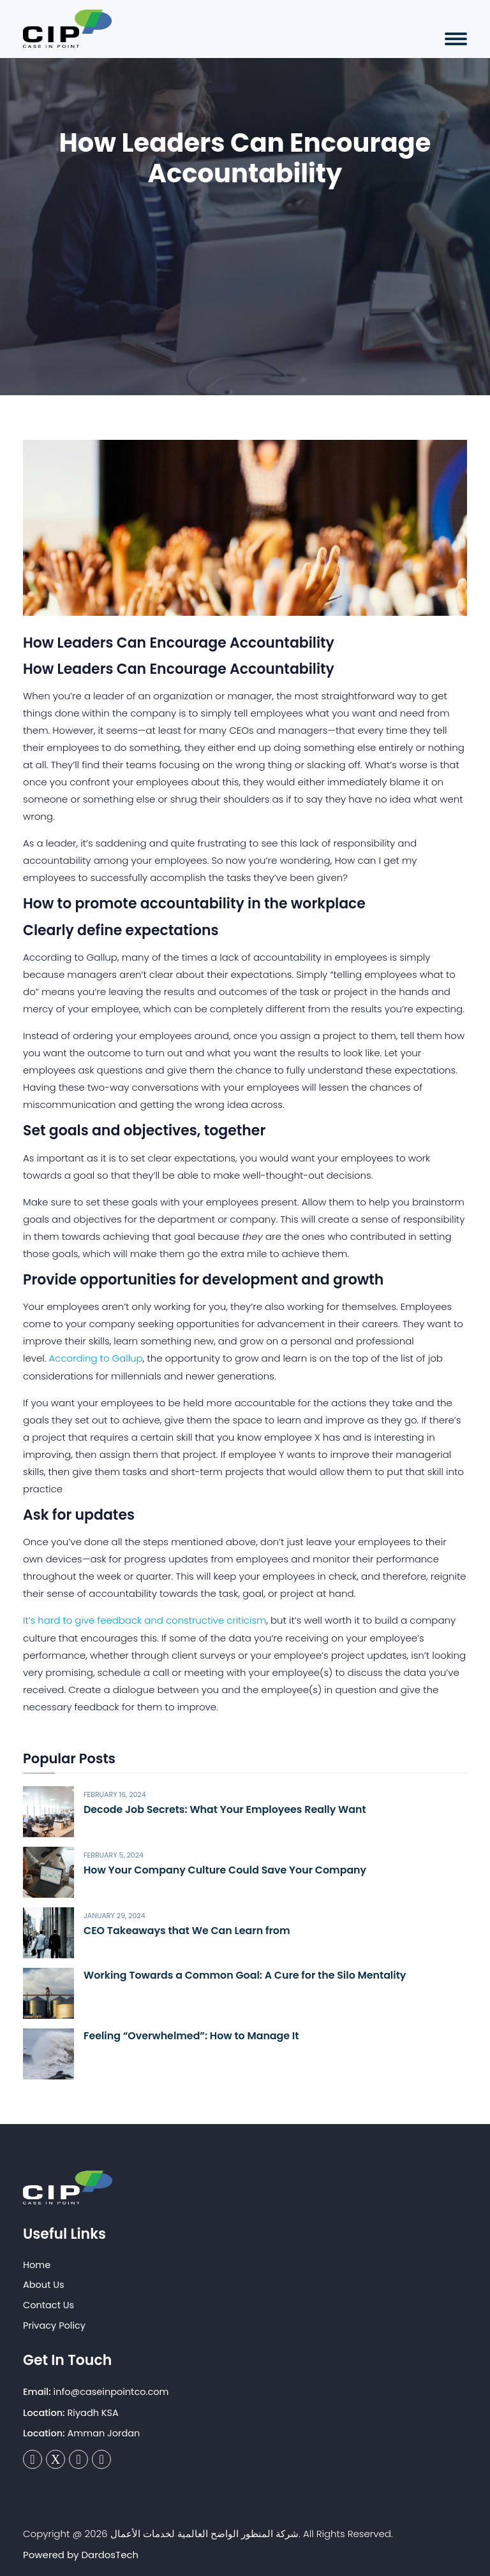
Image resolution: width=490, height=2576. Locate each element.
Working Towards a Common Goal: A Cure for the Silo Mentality (247, 1974)
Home (36, 2263)
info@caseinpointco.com (111, 2390)
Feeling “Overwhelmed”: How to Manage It (192, 2035)
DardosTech (110, 2554)
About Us (43, 2284)
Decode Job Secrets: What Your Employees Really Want (226, 1808)
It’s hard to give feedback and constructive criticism (145, 1619)
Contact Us (48, 2303)
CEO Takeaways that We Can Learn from (188, 1929)
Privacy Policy (54, 2324)
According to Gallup (96, 1358)
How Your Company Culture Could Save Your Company (226, 1868)
